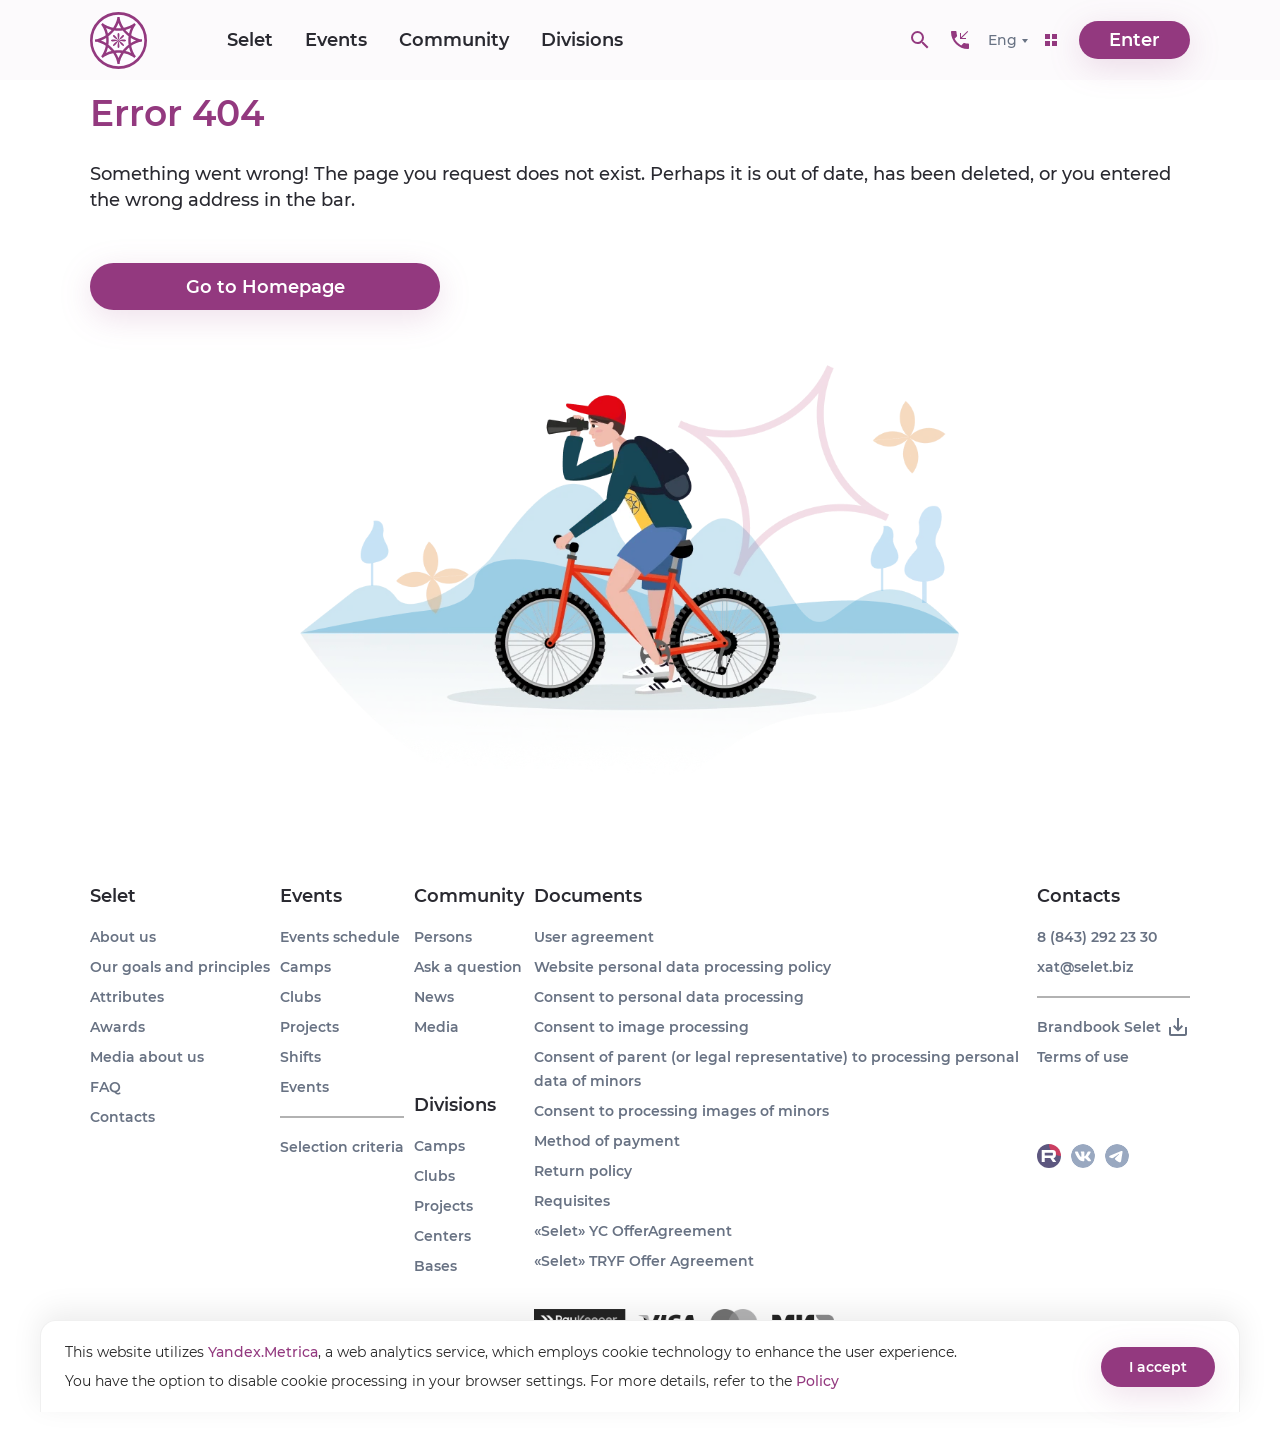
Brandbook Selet (1113, 1027)
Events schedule (340, 937)
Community (454, 40)
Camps (305, 967)
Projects (309, 1027)
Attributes (127, 997)
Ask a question (468, 967)
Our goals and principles (180, 967)
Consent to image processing (641, 1027)
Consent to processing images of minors (681, 1111)
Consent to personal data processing (669, 997)
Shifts (300, 1057)
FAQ (105, 1087)
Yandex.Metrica (263, 1352)
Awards (117, 1027)
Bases (435, 1266)
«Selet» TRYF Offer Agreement (644, 1261)
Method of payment (607, 1141)
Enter (1134, 40)
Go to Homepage (265, 287)
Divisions (582, 40)
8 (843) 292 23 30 (1097, 937)
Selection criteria (342, 1147)
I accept (1158, 1367)
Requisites (572, 1201)
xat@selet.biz (1085, 967)
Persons (443, 937)
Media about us (147, 1057)
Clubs (300, 997)
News (434, 997)
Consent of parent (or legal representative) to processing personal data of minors (776, 1069)
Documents (588, 896)
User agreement (594, 937)
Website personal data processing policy (682, 967)
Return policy (583, 1171)
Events (336, 40)
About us (123, 937)
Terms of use (1083, 1057)
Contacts (122, 1117)
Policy (817, 1381)
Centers (442, 1236)
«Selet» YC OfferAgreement (633, 1231)
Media (436, 1027)
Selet (250, 40)
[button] (960, 40)
